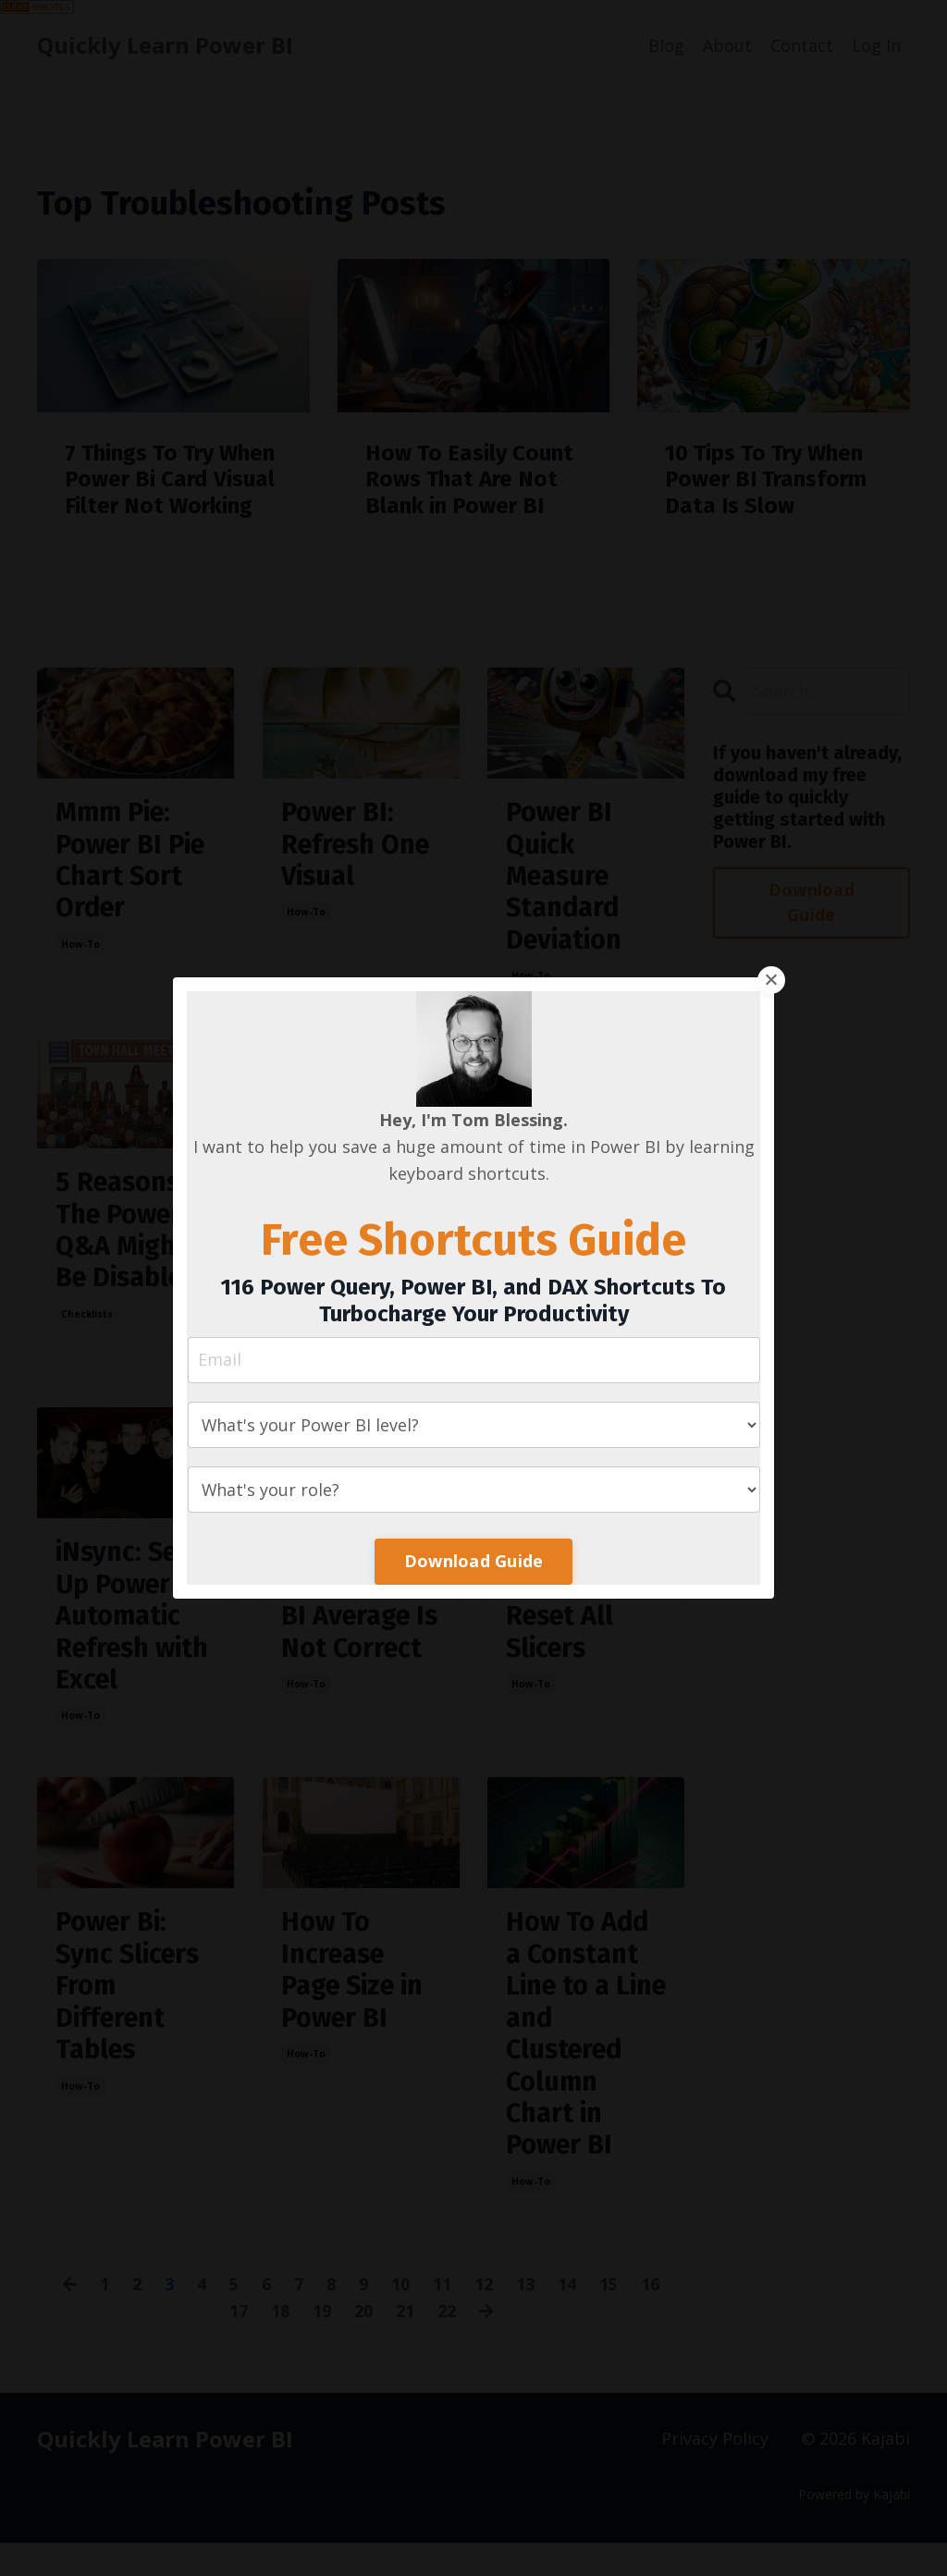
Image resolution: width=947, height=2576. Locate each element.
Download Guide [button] (474, 1561)
